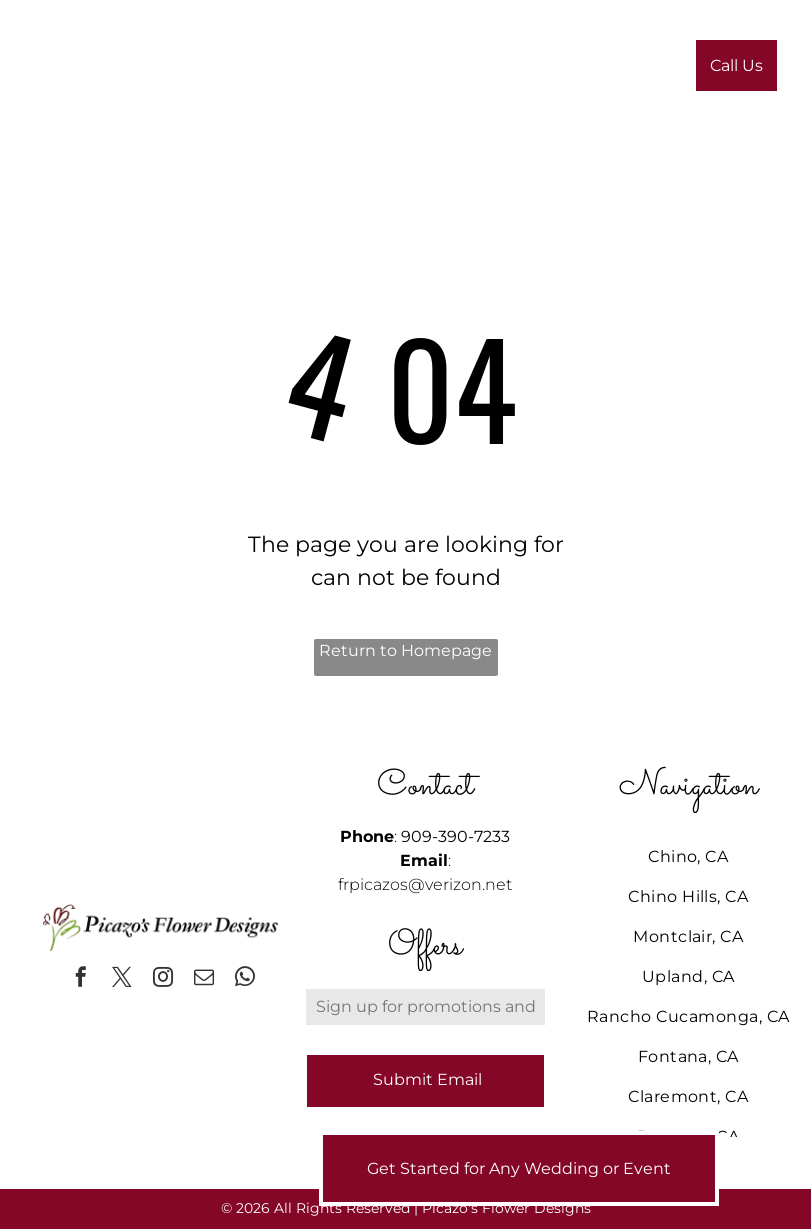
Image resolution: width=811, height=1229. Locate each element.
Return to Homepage (405, 650)
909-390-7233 (455, 836)
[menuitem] (295, 71)
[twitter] (122, 979)
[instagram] (163, 979)
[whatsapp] (245, 979)
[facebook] (81, 979)
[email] (204, 979)
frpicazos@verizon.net (425, 884)
